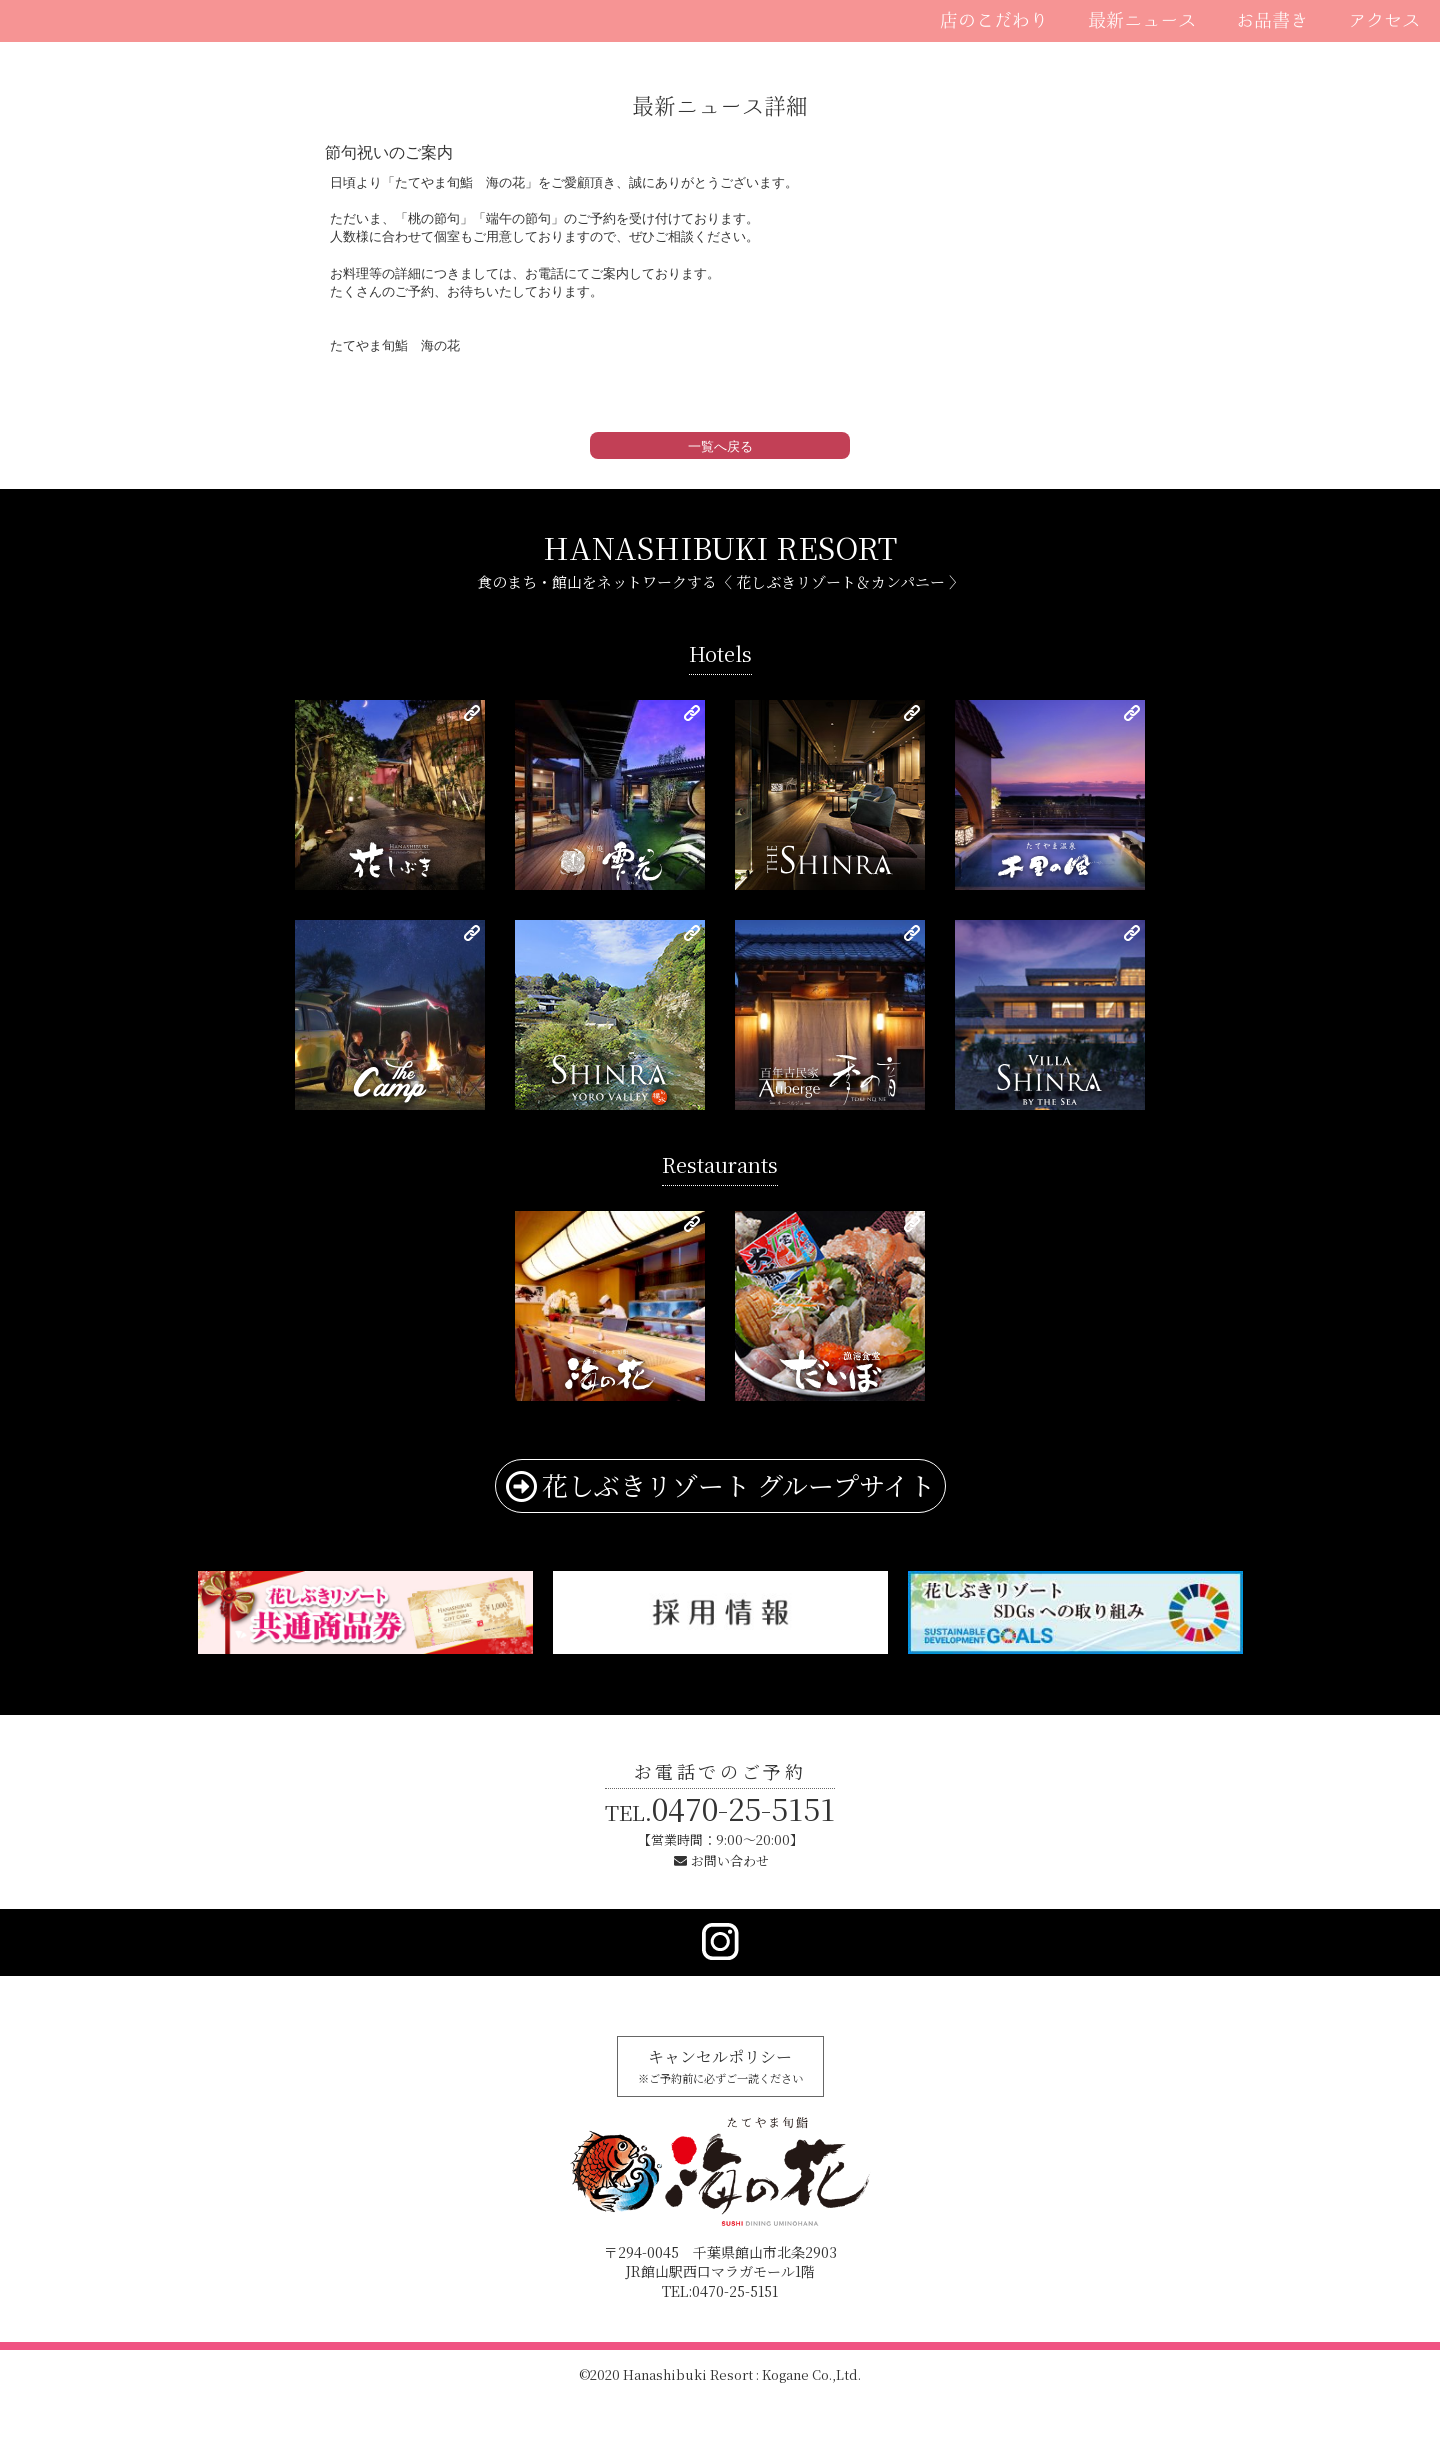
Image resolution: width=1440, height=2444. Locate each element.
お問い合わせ (730, 1860)
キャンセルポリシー (720, 2065)
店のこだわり (994, 20)
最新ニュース (1142, 20)
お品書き (1272, 20)
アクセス (1384, 20)
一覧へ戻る (720, 446)
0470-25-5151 (720, 1808)
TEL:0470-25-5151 (720, 2291)
